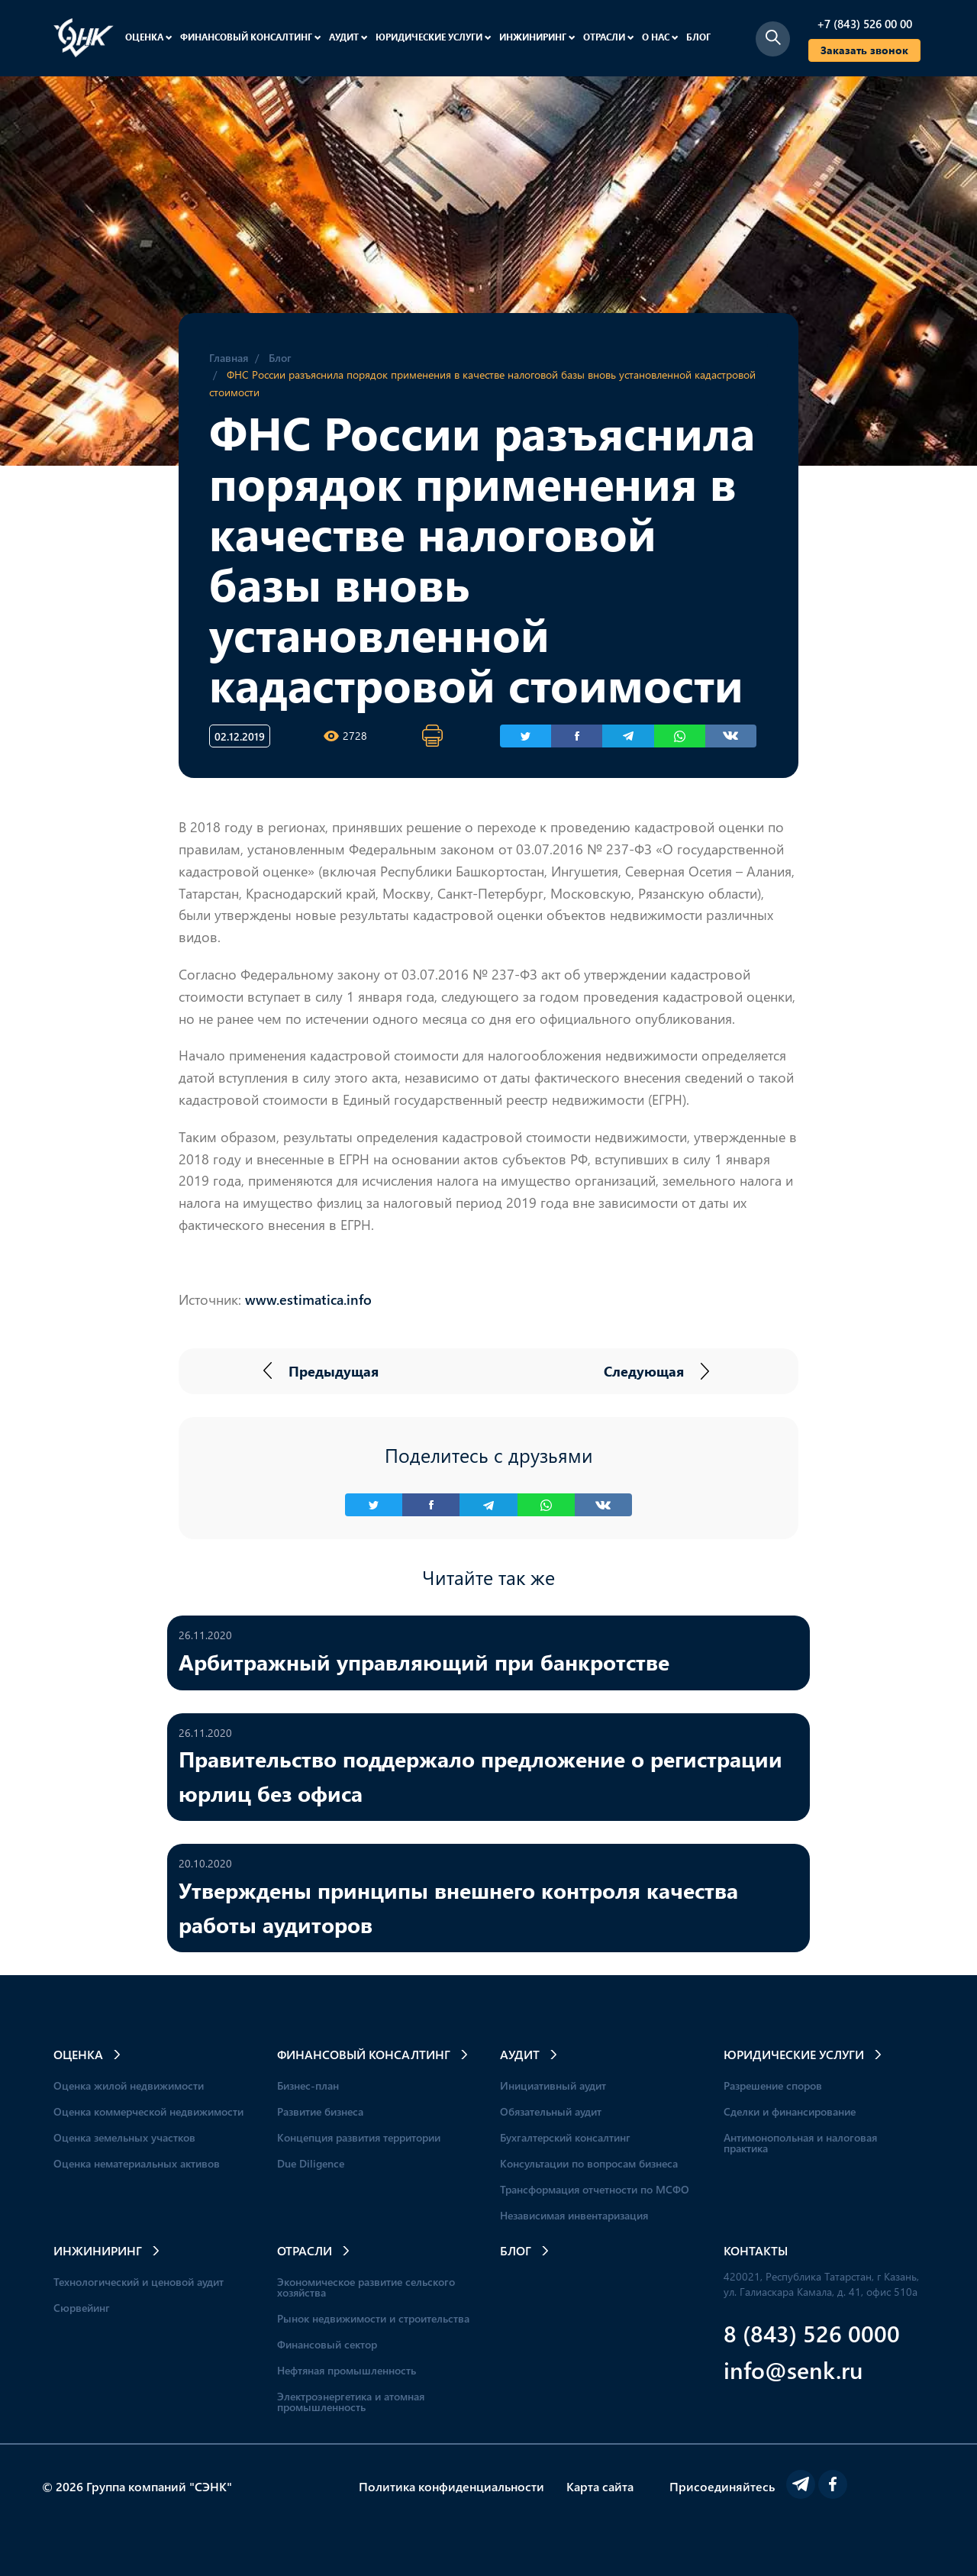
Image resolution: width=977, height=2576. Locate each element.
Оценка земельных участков (124, 2137)
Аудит (348, 37)
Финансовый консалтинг (250, 37)
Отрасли (608, 37)
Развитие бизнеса (320, 2111)
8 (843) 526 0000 (812, 2332)
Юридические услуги (434, 37)
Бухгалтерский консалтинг (565, 2137)
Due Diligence (310, 2163)
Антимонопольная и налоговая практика (800, 2142)
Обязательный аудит (550, 2111)
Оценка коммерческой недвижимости (148, 2111)
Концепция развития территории (358, 2137)
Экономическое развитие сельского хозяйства (366, 2287)
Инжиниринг (537, 37)
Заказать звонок (864, 50)
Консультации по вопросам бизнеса (589, 2163)
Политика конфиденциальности (451, 2486)
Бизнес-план (308, 2085)
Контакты (756, 2250)
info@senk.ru (793, 2369)
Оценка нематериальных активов (136, 2163)
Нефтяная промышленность (346, 2370)
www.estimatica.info (308, 1299)
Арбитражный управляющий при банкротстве (424, 1661)
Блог (698, 37)
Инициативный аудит (553, 2085)
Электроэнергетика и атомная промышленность (350, 2401)
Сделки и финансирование (790, 2111)
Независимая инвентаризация (574, 2215)
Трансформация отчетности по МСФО (594, 2189)
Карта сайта (600, 2486)
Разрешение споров (773, 2085)
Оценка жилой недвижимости (128, 2085)
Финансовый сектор (327, 2344)
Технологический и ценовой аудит (138, 2281)
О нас (660, 37)
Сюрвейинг (81, 2307)
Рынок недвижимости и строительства (373, 2318)
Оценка (149, 37)
